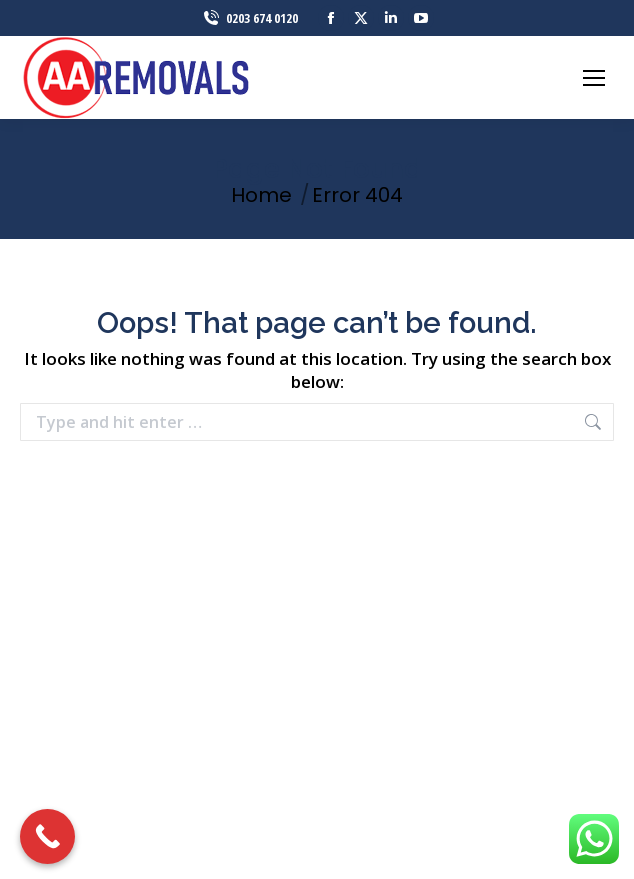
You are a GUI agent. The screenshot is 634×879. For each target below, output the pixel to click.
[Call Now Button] (47, 836)
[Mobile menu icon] (594, 78)
